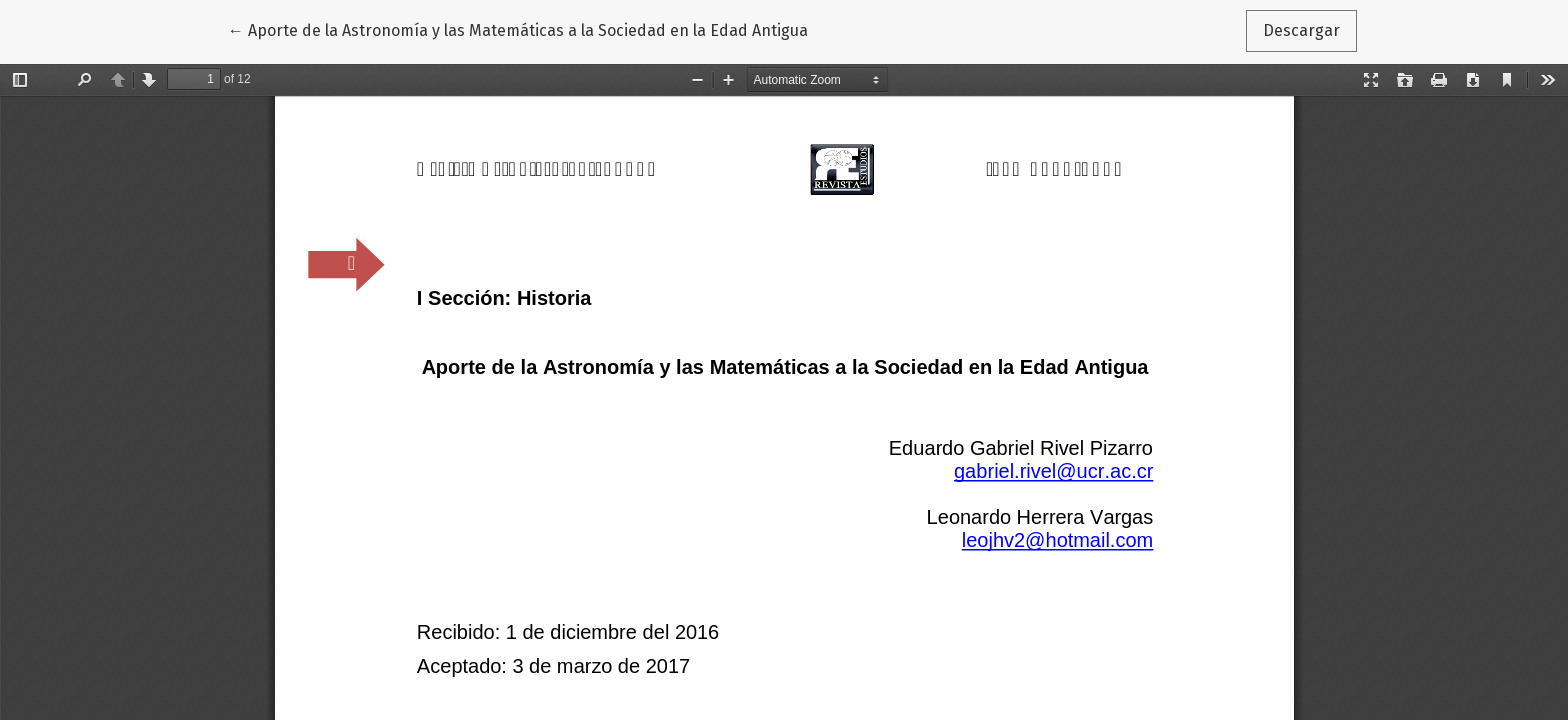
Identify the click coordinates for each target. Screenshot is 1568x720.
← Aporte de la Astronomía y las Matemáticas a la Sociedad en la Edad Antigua (518, 29)
